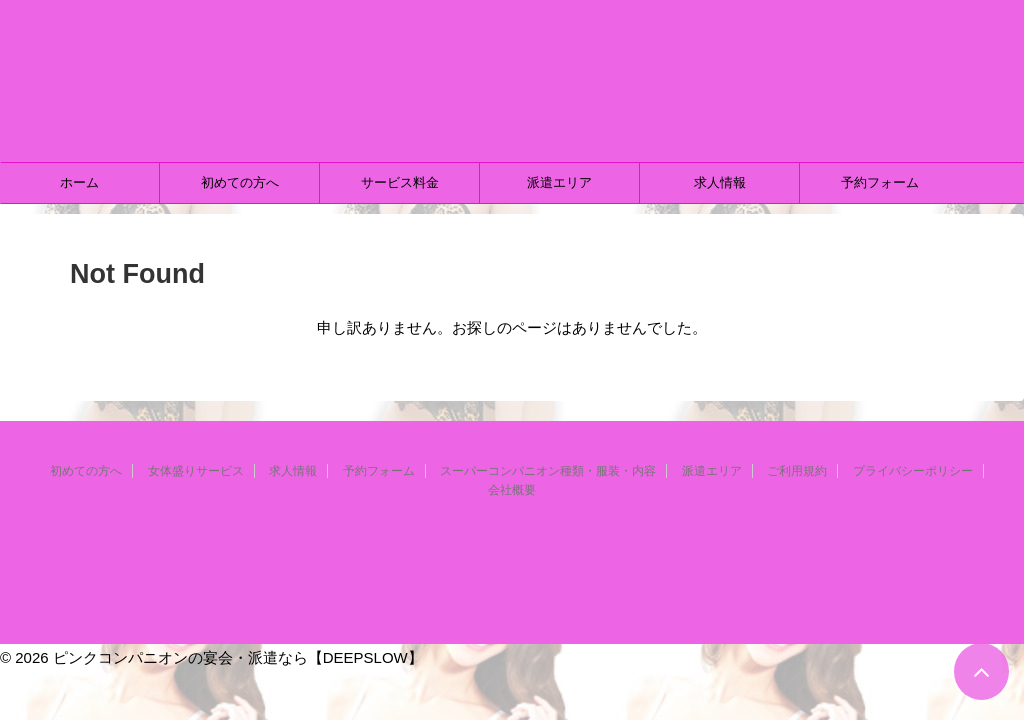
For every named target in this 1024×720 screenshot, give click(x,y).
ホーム (79, 182)
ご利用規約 (797, 471)
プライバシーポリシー (913, 471)
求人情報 (720, 182)
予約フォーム (880, 182)
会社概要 (512, 490)
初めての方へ (240, 182)
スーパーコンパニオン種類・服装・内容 (548, 471)
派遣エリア (559, 182)
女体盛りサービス (196, 471)
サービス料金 (400, 182)
